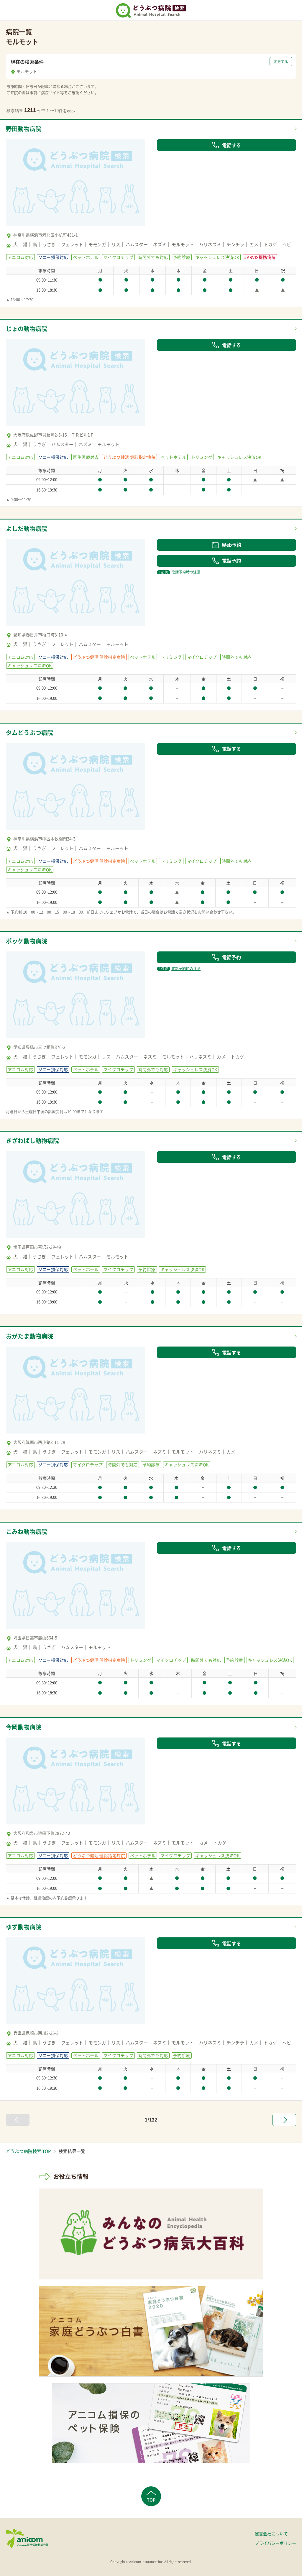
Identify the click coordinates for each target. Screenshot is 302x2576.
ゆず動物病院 (23, 1927)
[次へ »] (284, 2120)
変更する (281, 61)
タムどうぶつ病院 (29, 732)
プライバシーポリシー (275, 2543)
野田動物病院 (23, 128)
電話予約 (226, 560)
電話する (226, 145)
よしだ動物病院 (26, 528)
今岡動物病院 (23, 1727)
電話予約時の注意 (179, 572)
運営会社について (271, 2533)
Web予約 (226, 544)
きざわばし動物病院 (32, 1140)
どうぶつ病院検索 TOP (28, 2151)
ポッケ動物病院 (26, 941)
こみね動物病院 (26, 1531)
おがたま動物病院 (29, 1336)
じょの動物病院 (26, 328)
